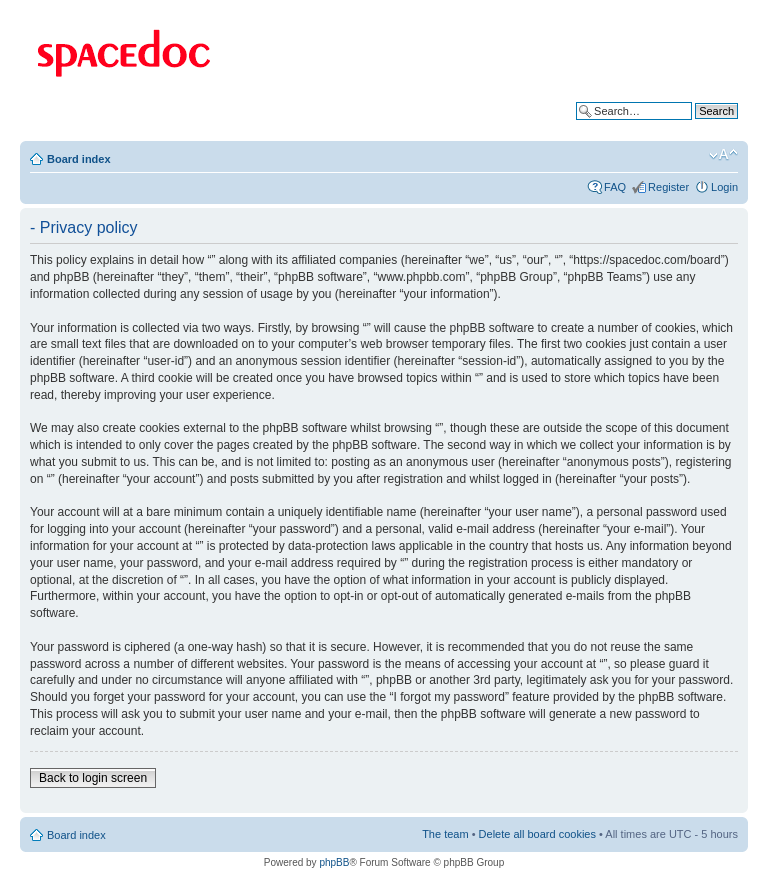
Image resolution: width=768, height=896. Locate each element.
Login (724, 187)
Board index (79, 159)
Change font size (723, 155)
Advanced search (695, 126)
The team (445, 834)
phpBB (334, 862)
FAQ (615, 187)
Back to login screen (93, 778)
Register (668, 187)
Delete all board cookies (537, 834)
